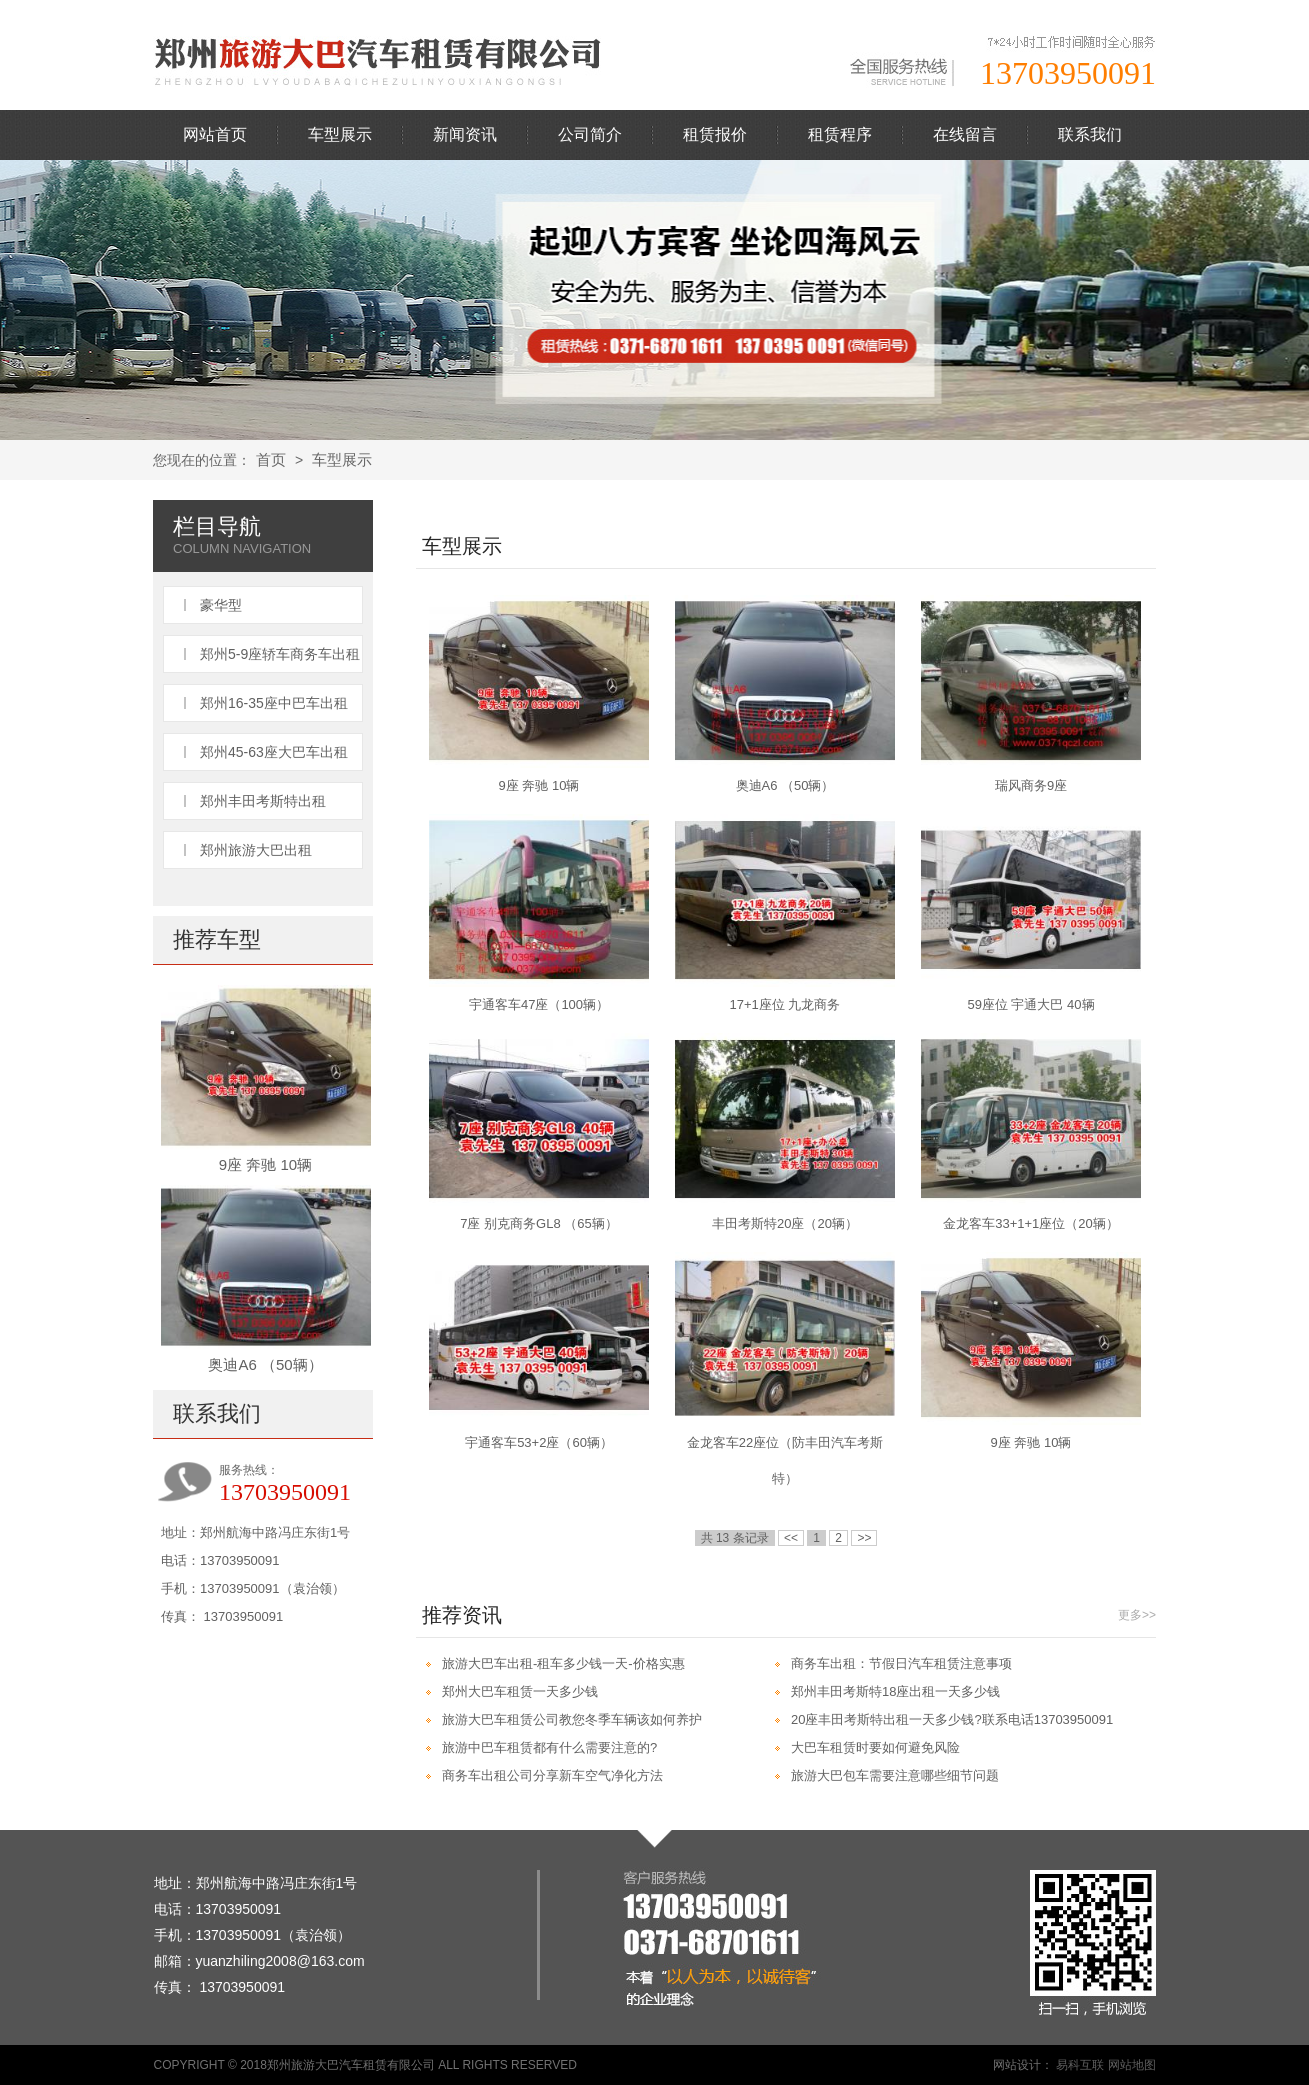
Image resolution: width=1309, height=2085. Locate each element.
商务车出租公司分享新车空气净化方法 (552, 1775)
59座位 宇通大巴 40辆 (1030, 1004)
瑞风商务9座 (1031, 785)
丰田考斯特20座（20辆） (785, 1223)
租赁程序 (840, 134)
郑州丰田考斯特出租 (263, 801)
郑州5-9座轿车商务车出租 (280, 654)
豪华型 (221, 605)
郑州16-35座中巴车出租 (274, 703)
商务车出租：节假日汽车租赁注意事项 (901, 1663)
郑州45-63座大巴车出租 (274, 752)
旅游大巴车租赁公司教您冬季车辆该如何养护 (572, 1719)
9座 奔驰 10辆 (265, 1164)
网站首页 (215, 134)
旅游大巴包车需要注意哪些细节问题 (895, 1775)
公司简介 (590, 134)
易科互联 (1080, 2065)
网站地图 (1132, 2065)
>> (864, 1538)
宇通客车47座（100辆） (539, 1004)
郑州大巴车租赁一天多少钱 (520, 1691)
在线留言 (965, 134)
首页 (271, 459)
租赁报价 (715, 134)
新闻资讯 (465, 134)
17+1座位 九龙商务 (785, 1004)
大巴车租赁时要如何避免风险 (875, 1747)
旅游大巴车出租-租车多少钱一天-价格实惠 (563, 1663)
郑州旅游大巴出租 (256, 850)
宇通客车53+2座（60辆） (539, 1442)
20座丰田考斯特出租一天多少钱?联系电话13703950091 (952, 1719)
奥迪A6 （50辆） (265, 1364)
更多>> (1137, 1615)
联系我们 (1090, 134)
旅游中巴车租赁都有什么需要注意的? (549, 1747)
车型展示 (340, 134)
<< (791, 1538)
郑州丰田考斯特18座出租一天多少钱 (895, 1691)
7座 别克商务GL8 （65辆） (539, 1223)
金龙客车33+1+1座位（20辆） (1031, 1223)
